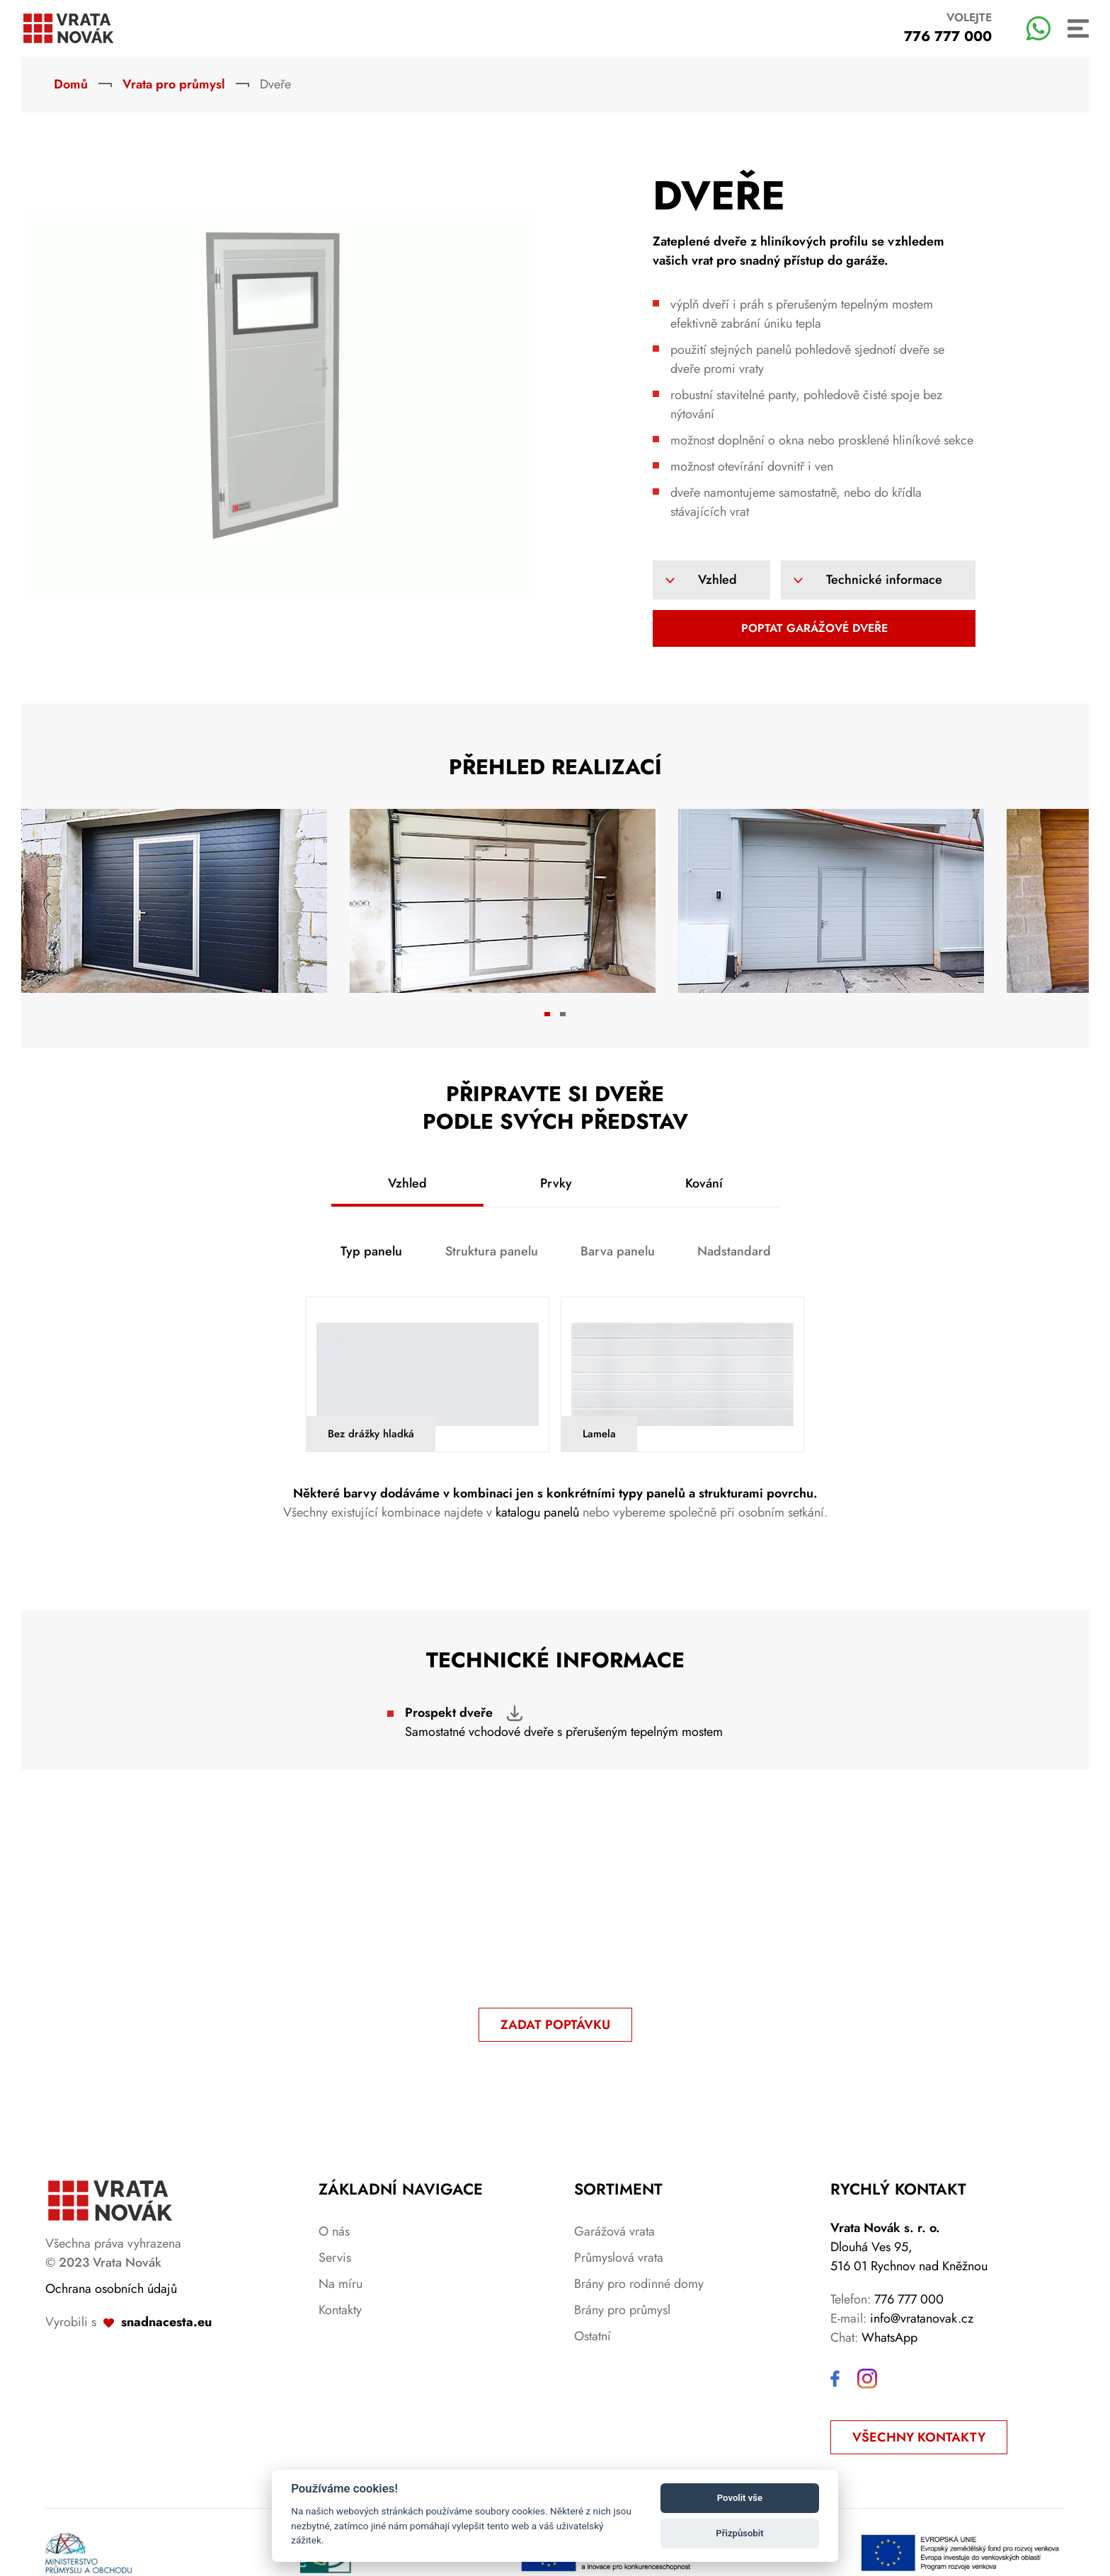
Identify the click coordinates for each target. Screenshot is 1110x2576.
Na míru (340, 2284)
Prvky (556, 1183)
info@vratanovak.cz (921, 2318)
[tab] (547, 1014)
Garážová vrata (614, 2231)
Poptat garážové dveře (814, 628)
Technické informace (884, 579)
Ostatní (592, 2336)
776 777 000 (909, 2299)
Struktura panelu (491, 1251)
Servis (335, 2257)
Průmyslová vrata (618, 2257)
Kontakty (340, 2310)
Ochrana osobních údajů (111, 2288)
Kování (704, 1183)
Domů (71, 84)
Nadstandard (734, 1251)
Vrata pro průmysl (173, 84)
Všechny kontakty (918, 2437)
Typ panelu (371, 1251)
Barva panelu (617, 1251)
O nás (334, 2231)
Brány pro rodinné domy (639, 2284)
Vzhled (717, 579)
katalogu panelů (539, 1512)
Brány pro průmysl (622, 2310)
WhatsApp (889, 2337)
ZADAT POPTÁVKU (555, 2025)
